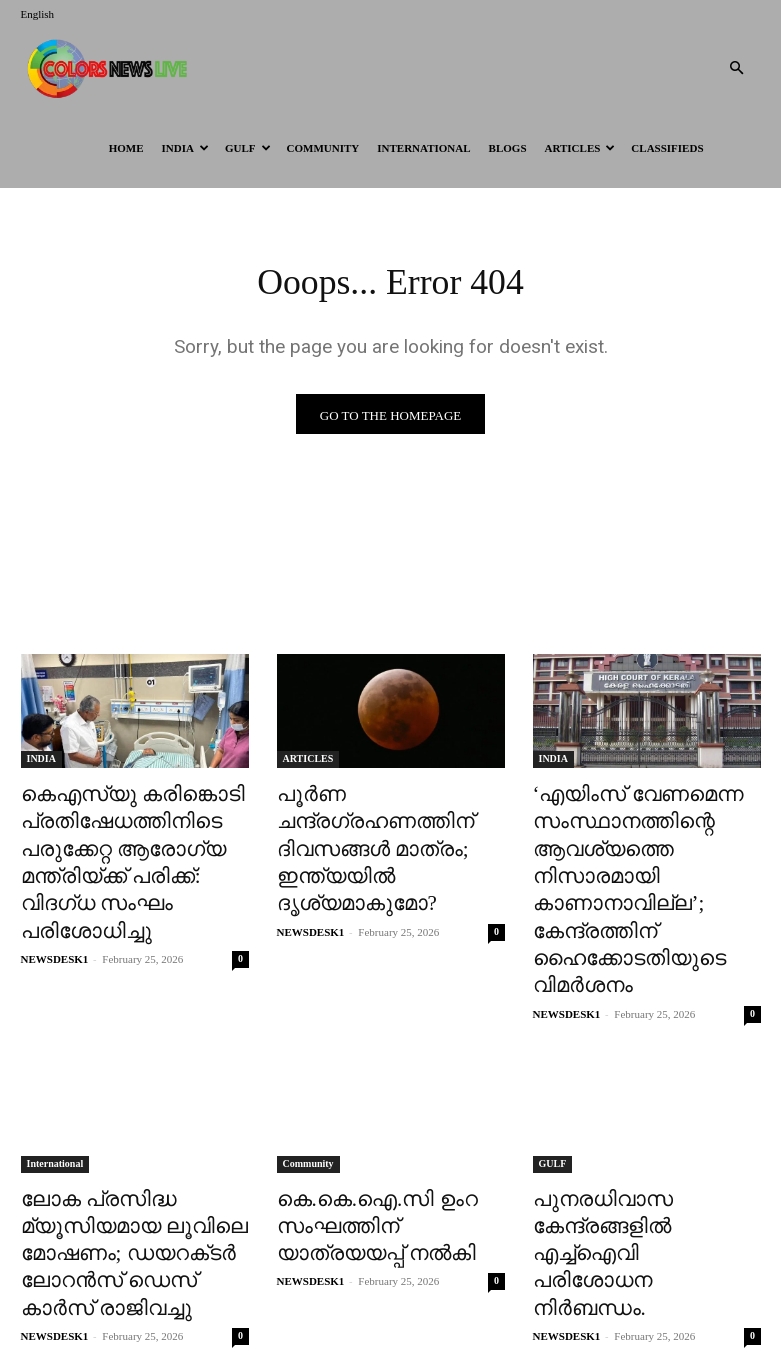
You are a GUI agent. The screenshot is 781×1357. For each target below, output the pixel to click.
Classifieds (667, 148)
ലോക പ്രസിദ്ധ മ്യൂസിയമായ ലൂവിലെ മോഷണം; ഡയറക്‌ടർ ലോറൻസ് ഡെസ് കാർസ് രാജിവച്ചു (124, 1179)
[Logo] (111, 68)
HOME (126, 148)
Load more (390, 1293)
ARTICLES (580, 148)
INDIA (185, 148)
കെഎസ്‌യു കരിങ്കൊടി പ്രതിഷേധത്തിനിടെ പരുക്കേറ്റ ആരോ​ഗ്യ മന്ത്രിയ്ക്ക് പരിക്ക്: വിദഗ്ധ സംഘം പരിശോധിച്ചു (126, 838)
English (38, 14)
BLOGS (508, 148)
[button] (737, 68)
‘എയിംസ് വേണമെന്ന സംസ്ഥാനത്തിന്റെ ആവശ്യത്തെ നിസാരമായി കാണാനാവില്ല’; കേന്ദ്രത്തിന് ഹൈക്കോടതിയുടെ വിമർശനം (644, 861)
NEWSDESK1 (55, 909)
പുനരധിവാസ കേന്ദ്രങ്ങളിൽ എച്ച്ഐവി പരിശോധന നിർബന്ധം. (634, 1157)
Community (323, 148)
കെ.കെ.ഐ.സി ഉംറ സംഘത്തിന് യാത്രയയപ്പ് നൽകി (380, 1157)
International (423, 148)
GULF (248, 148)
